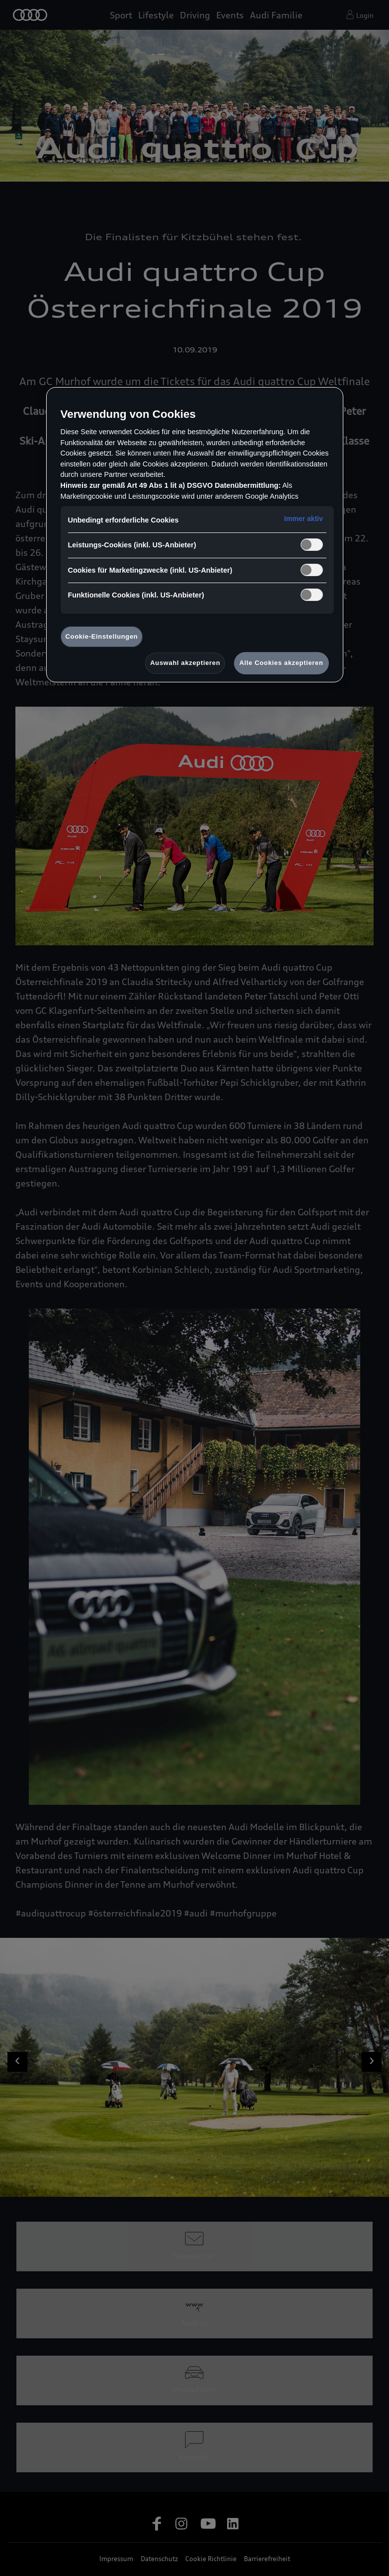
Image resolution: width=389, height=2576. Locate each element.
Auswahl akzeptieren (185, 662)
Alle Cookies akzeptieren (281, 662)
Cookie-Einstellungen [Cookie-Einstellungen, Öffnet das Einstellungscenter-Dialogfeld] (102, 636)
